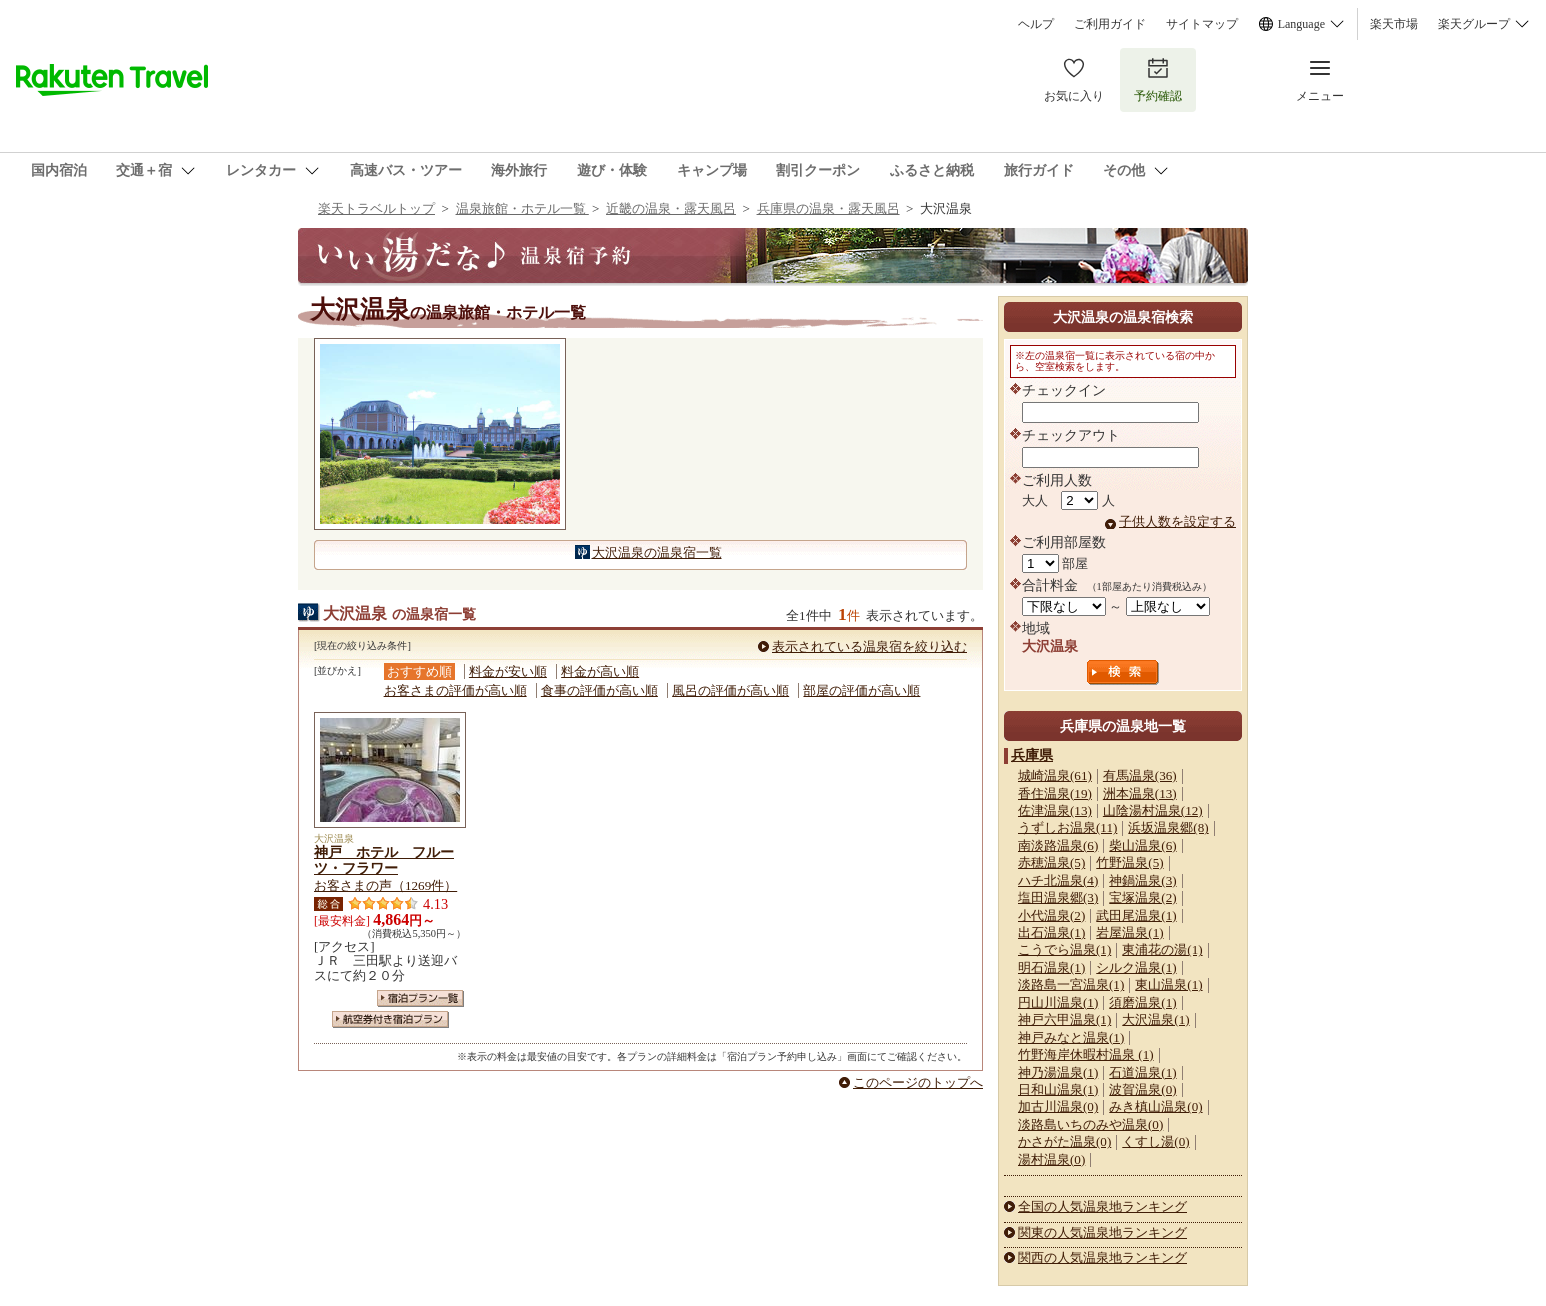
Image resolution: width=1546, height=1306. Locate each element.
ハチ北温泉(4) (1058, 880)
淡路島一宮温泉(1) (1071, 984)
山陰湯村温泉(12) (1153, 810)
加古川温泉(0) (1058, 1106)
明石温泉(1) (1051, 967)
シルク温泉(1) (1136, 967)
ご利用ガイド (1110, 24)
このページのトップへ (918, 1082)
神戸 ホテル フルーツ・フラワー (384, 860)
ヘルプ (1036, 24)
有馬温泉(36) (1140, 775)
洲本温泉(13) (1140, 793)
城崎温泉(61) (1055, 775)
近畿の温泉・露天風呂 (671, 208)
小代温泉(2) (1051, 915)
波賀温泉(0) (1142, 1089)
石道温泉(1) (1142, 1072)
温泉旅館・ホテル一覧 (522, 208)
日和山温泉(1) (1058, 1089)
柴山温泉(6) (1142, 845)
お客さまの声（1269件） (385, 885)
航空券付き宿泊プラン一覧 (390, 1019)
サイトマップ (1202, 24)
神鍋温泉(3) (1142, 880)
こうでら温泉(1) (1064, 949)
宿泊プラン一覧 (420, 998)
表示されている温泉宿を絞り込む (869, 646)
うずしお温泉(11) (1067, 827)
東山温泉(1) (1168, 984)
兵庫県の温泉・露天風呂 (828, 208)
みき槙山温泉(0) (1155, 1106)
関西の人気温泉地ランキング (1102, 1257)
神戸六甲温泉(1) (1064, 1019)
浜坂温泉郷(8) (1168, 827)
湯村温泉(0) (1051, 1159)
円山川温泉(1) (1058, 1002)
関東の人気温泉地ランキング (1102, 1232)
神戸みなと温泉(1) (1071, 1037)
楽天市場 (1394, 24)
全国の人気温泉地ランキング (1102, 1206)
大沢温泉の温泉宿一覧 (657, 552)
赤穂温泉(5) (1051, 862)
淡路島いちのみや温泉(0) (1090, 1124)
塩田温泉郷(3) (1058, 897)
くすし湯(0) (1155, 1141)
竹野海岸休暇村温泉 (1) (1086, 1054)
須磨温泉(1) (1142, 1002)
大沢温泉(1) (1155, 1019)
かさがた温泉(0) (1064, 1141)
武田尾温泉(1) (1136, 915)
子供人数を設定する (1177, 521)
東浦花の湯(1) (1162, 949)
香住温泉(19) (1055, 793)
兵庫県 (1032, 755)
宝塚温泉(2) (1142, 897)
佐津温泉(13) (1055, 810)
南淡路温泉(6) (1058, 845)
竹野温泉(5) (1129, 862)
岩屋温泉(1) (1129, 932)
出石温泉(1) (1051, 932)
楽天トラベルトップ (376, 208)
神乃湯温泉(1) (1058, 1072)
